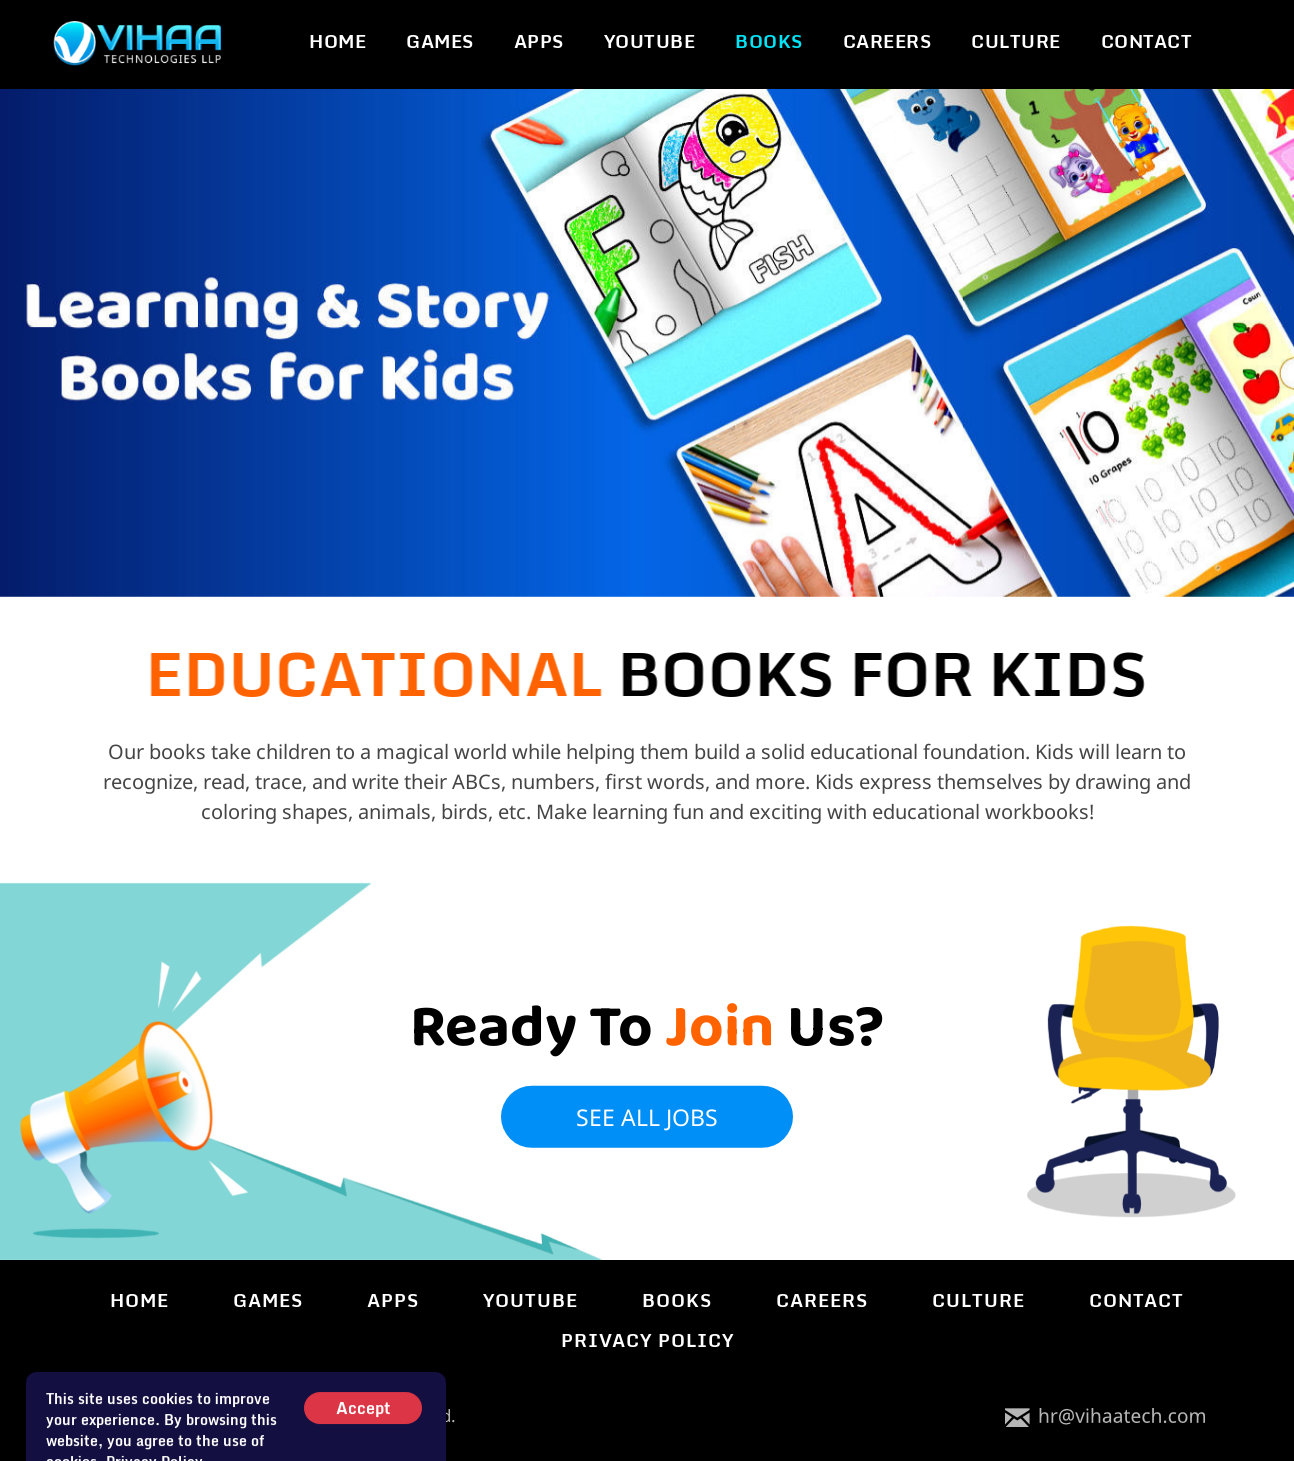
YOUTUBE (650, 41)
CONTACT (1147, 41)
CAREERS (887, 41)
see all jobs (647, 1101)
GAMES (440, 41)
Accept (363, 1433)
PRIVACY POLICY (647, 1340)
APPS (539, 41)
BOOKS (769, 41)
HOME (337, 41)
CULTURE (1016, 41)
